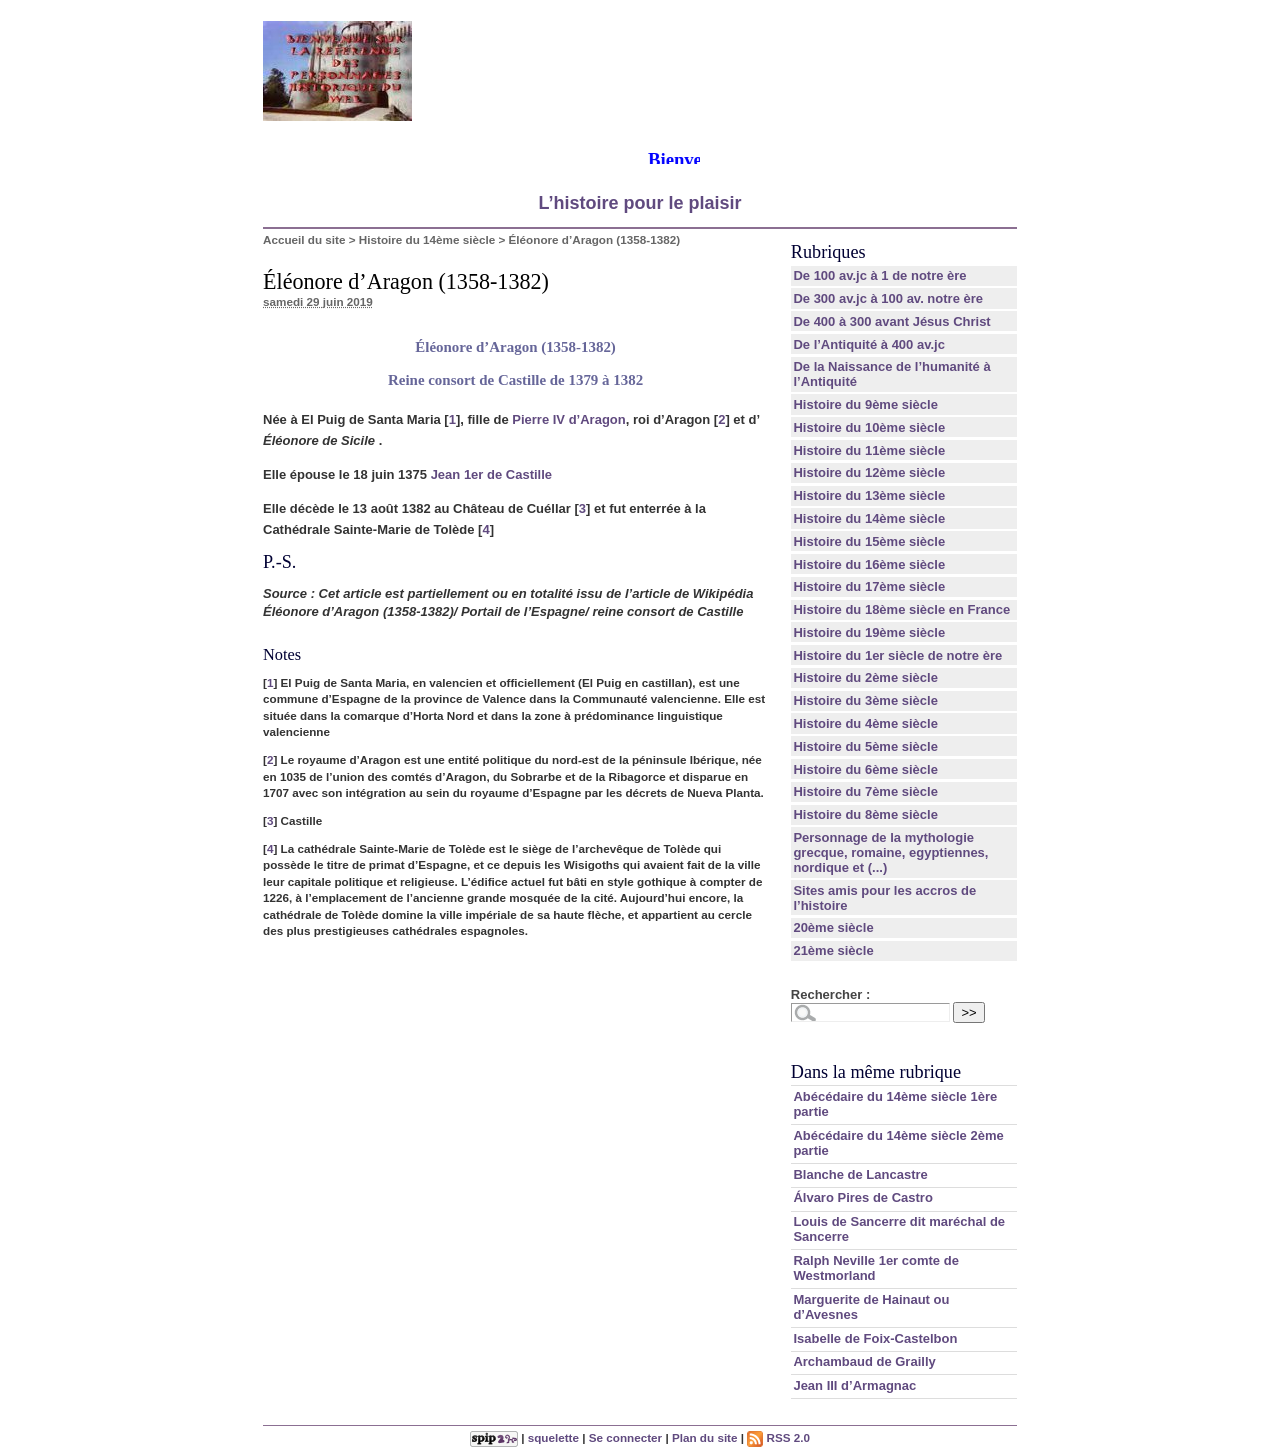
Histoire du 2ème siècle (865, 677)
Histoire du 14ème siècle (427, 239)
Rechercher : (830, 994)
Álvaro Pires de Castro (862, 1197)
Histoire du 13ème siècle (869, 495)
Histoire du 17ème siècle (869, 586)
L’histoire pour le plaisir (639, 203)
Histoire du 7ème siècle (865, 791)
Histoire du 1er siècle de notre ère (897, 655)
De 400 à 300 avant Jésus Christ (891, 321)
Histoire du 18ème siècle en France (901, 609)
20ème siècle (833, 927)
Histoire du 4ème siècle (865, 723)
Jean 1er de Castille (491, 474)
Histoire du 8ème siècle (865, 814)
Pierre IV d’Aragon (568, 419)
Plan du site (705, 1437)
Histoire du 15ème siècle (869, 541)
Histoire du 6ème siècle (865, 769)
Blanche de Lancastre (860, 1174)
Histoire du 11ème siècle (869, 450)
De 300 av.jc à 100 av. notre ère (888, 298)
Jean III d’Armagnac (854, 1385)
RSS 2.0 (778, 1437)
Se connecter (625, 1437)
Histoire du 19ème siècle (869, 632)
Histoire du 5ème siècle (865, 746)
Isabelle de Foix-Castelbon (875, 1338)
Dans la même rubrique (876, 1072)
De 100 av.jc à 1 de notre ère (879, 275)
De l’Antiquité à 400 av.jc (868, 344)
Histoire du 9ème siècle (865, 404)
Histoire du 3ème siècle (865, 700)
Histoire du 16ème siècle (869, 564)
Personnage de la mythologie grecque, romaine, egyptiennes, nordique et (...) (890, 852)
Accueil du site (304, 239)
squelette (553, 1437)
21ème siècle (833, 950)
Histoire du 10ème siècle (869, 427)
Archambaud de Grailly (864, 1361)
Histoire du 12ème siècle (869, 472)
